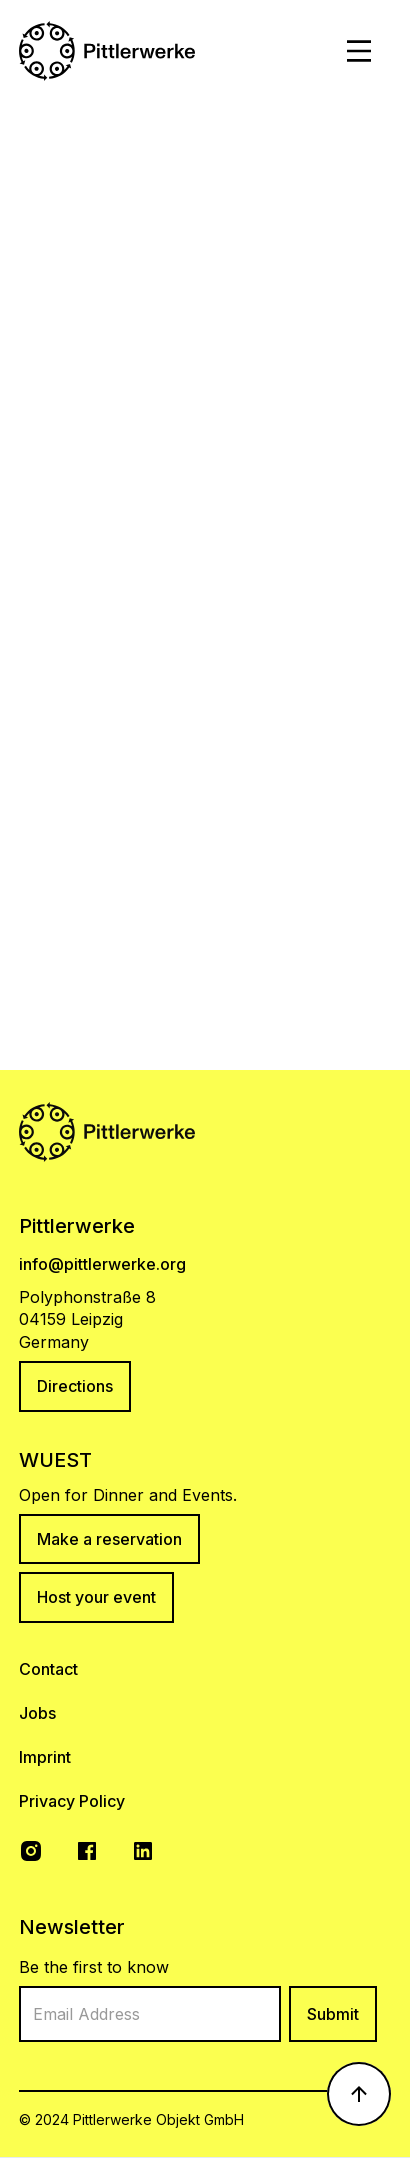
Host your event (96, 1597)
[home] (107, 51)
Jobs (37, 1713)
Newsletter (72, 1927)
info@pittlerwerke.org (102, 1264)
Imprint (45, 1757)
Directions (75, 1386)
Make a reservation (109, 1539)
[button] (359, 51)
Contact (48, 1669)
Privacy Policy (72, 1801)
